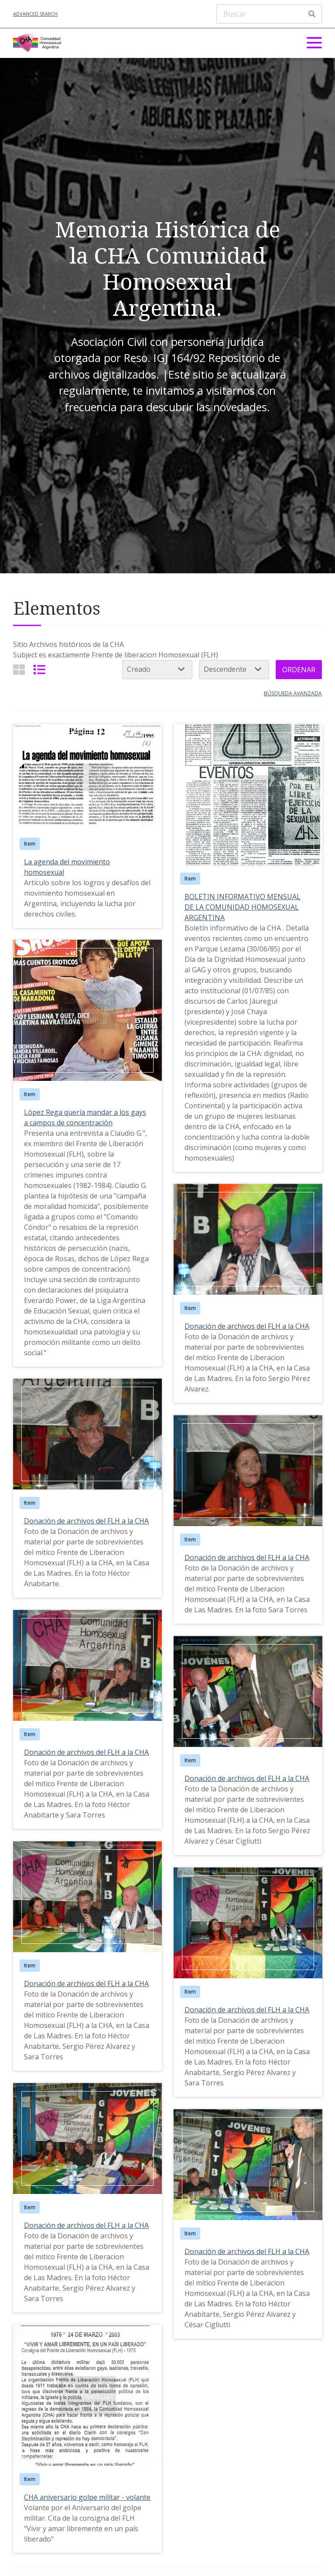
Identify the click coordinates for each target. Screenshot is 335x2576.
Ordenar (298, 669)
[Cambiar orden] (234, 669)
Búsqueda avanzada (293, 693)
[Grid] (19, 669)
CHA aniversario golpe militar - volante (87, 2497)
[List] (39, 669)
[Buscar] (269, 14)
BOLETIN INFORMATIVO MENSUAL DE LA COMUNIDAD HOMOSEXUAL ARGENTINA (243, 907)
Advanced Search (35, 13)
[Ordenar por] (157, 669)
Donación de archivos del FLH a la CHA (247, 1326)
